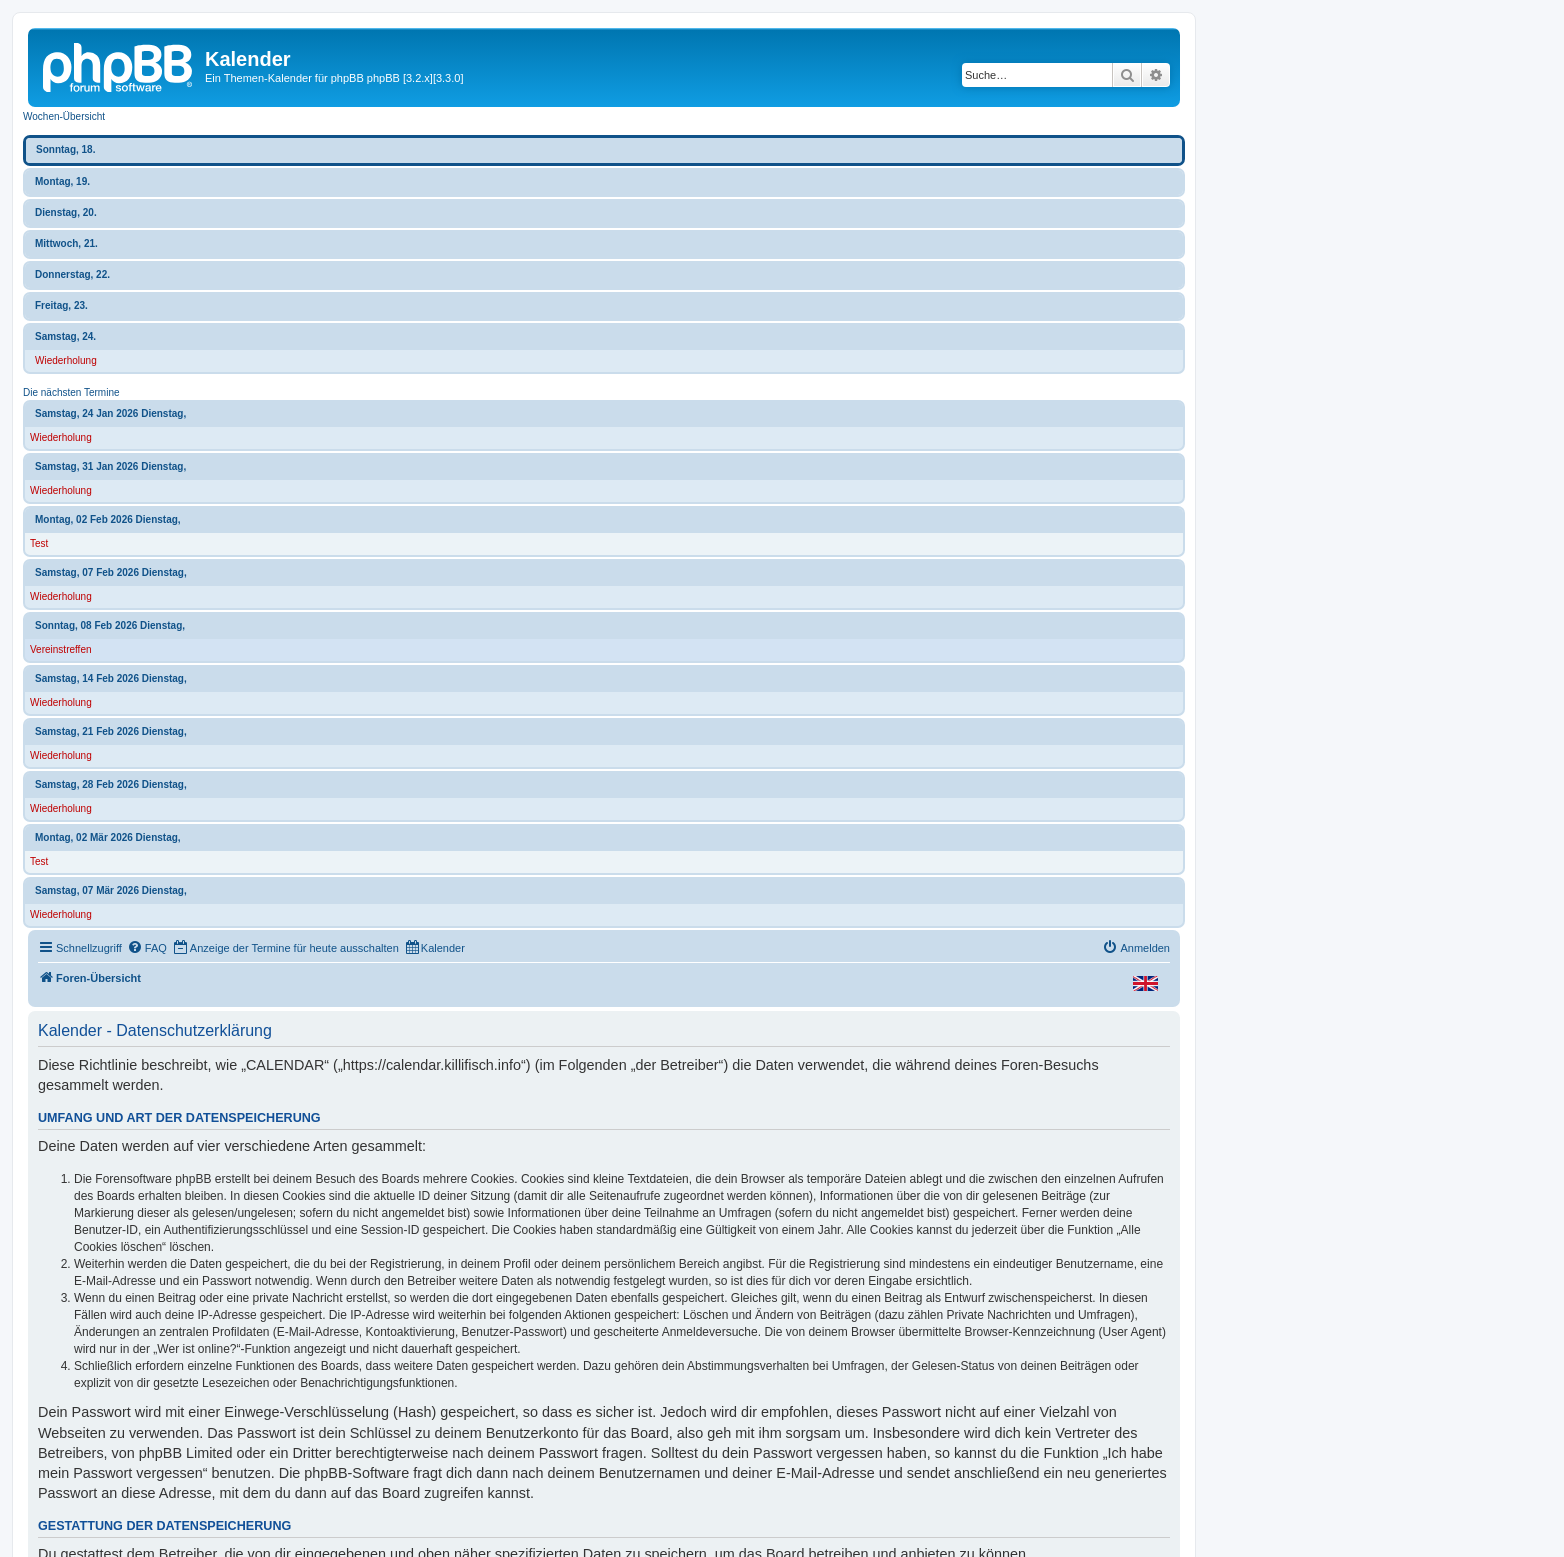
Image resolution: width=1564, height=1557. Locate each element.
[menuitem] (147, 948)
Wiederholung (66, 360)
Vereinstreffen (61, 649)
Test (39, 543)
